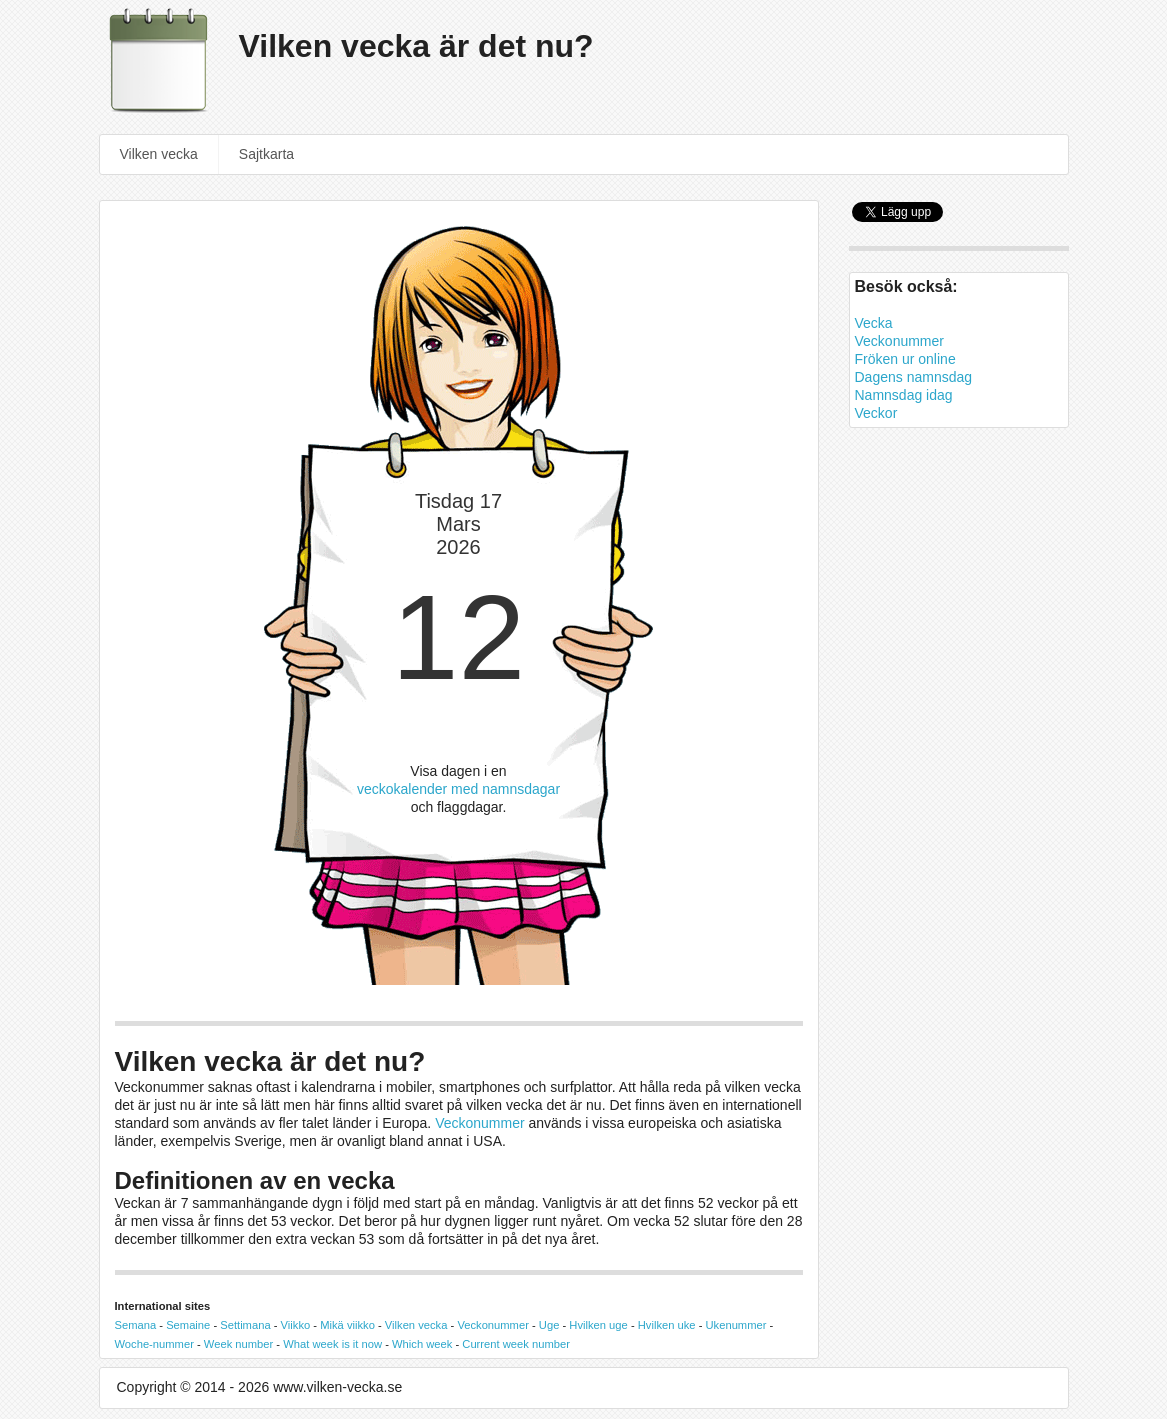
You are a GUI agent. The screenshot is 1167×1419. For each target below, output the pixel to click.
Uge (549, 1325)
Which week (422, 1344)
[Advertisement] (959, 775)
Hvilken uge (598, 1325)
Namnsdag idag (904, 395)
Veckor (876, 413)
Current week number (516, 1344)
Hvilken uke (667, 1325)
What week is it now (332, 1344)
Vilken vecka (159, 154)
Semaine (188, 1325)
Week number (238, 1344)
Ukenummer (736, 1325)
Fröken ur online (905, 359)
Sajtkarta (266, 154)
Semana (136, 1325)
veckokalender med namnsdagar (458, 789)
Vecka (874, 323)
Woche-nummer (154, 1344)
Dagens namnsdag (914, 377)
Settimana (245, 1325)
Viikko (296, 1325)
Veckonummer (479, 1123)
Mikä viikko (347, 1325)
